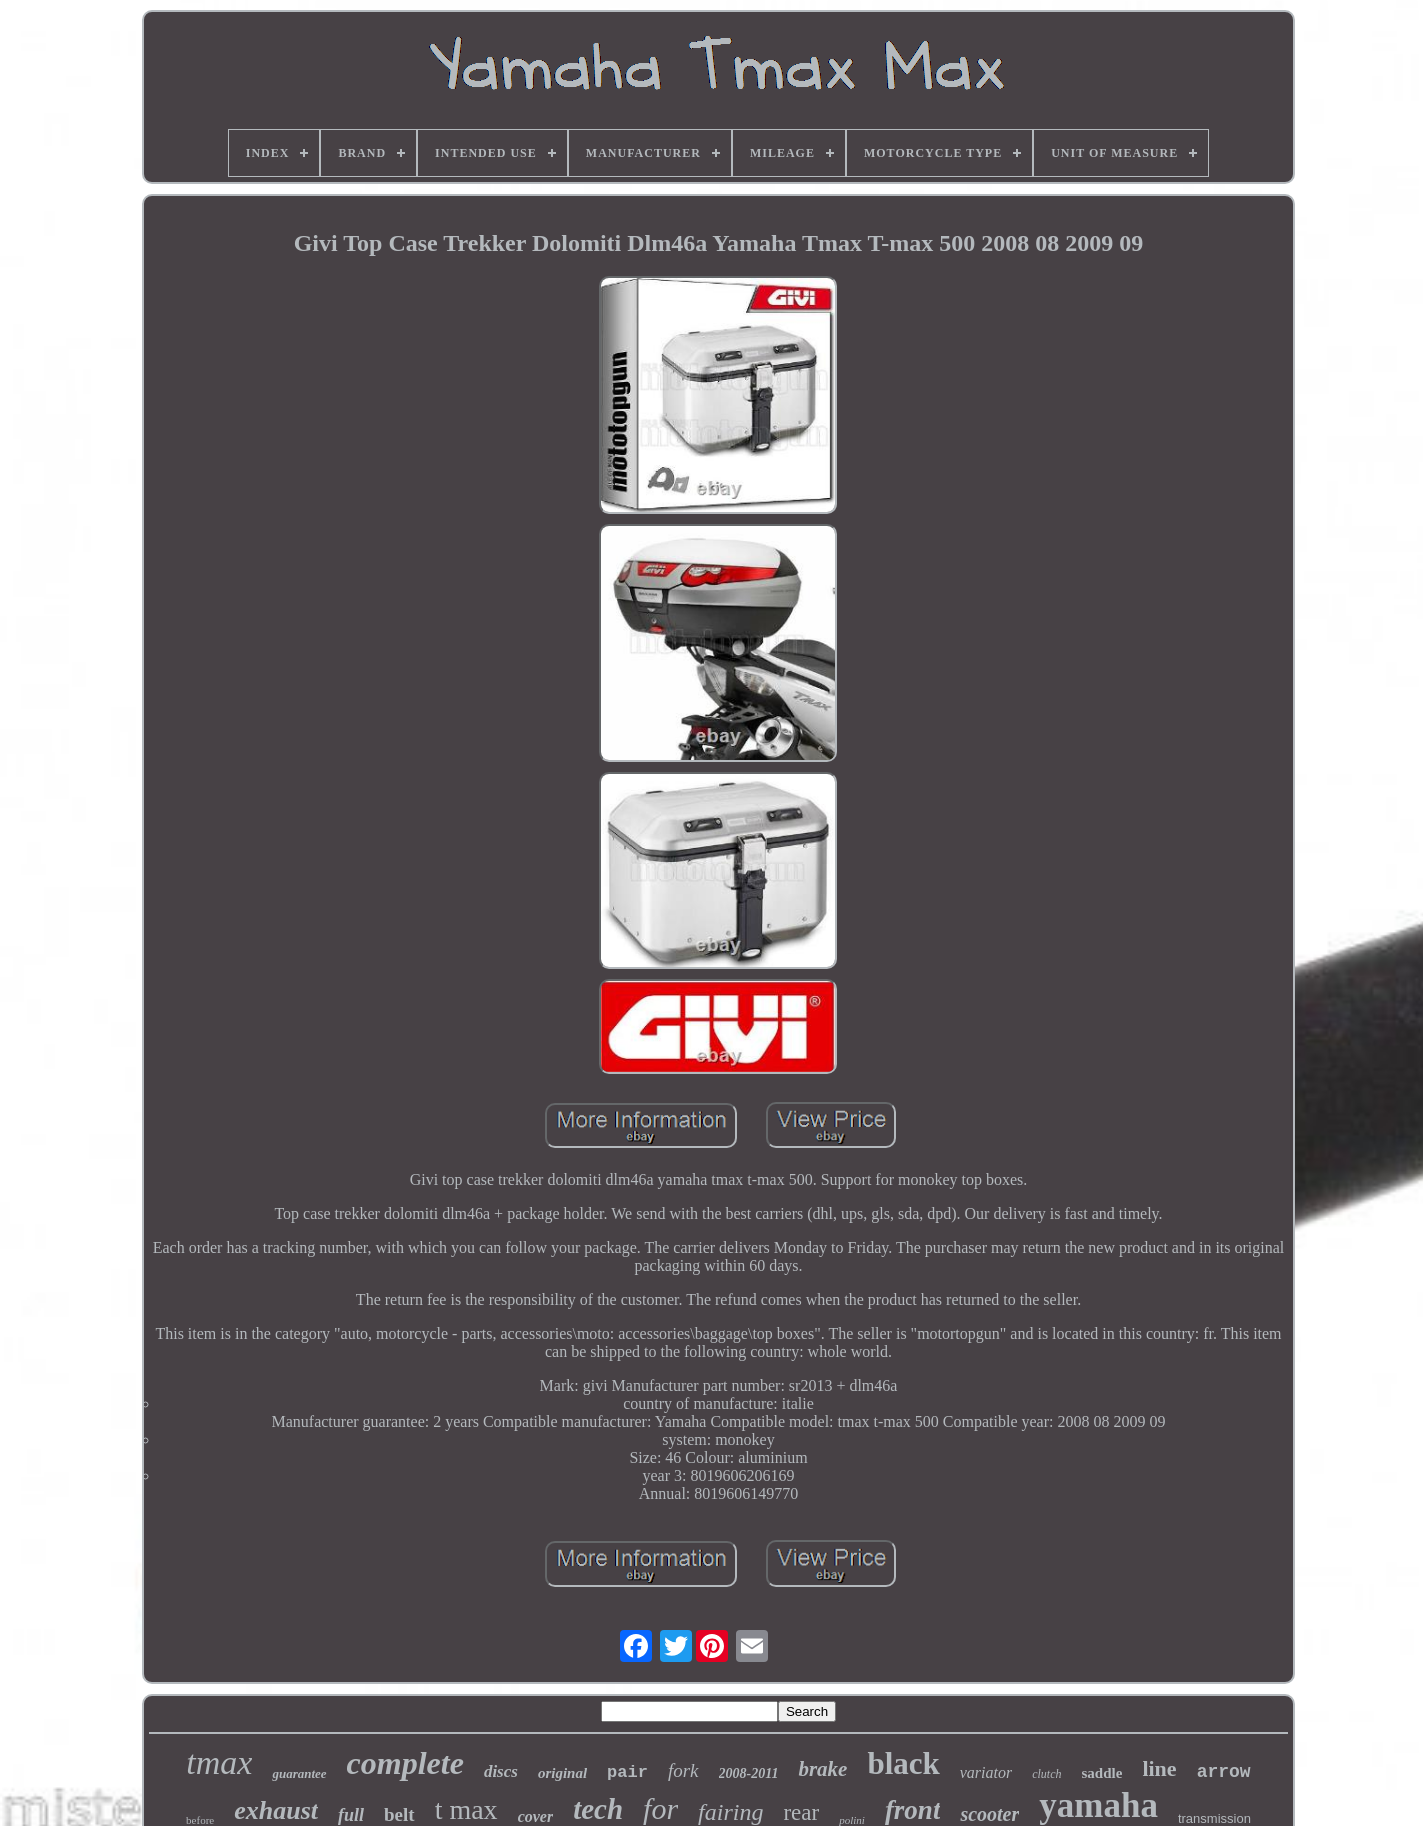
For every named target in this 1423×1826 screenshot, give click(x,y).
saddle (1102, 1773)
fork (683, 1770)
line (1159, 1768)
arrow (1224, 1772)
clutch (1046, 1774)
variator (986, 1772)
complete (405, 1763)
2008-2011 (749, 1773)
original (562, 1773)
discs (501, 1771)
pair (627, 1772)
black (903, 1763)
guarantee (299, 1773)
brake (822, 1769)
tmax (219, 1762)
